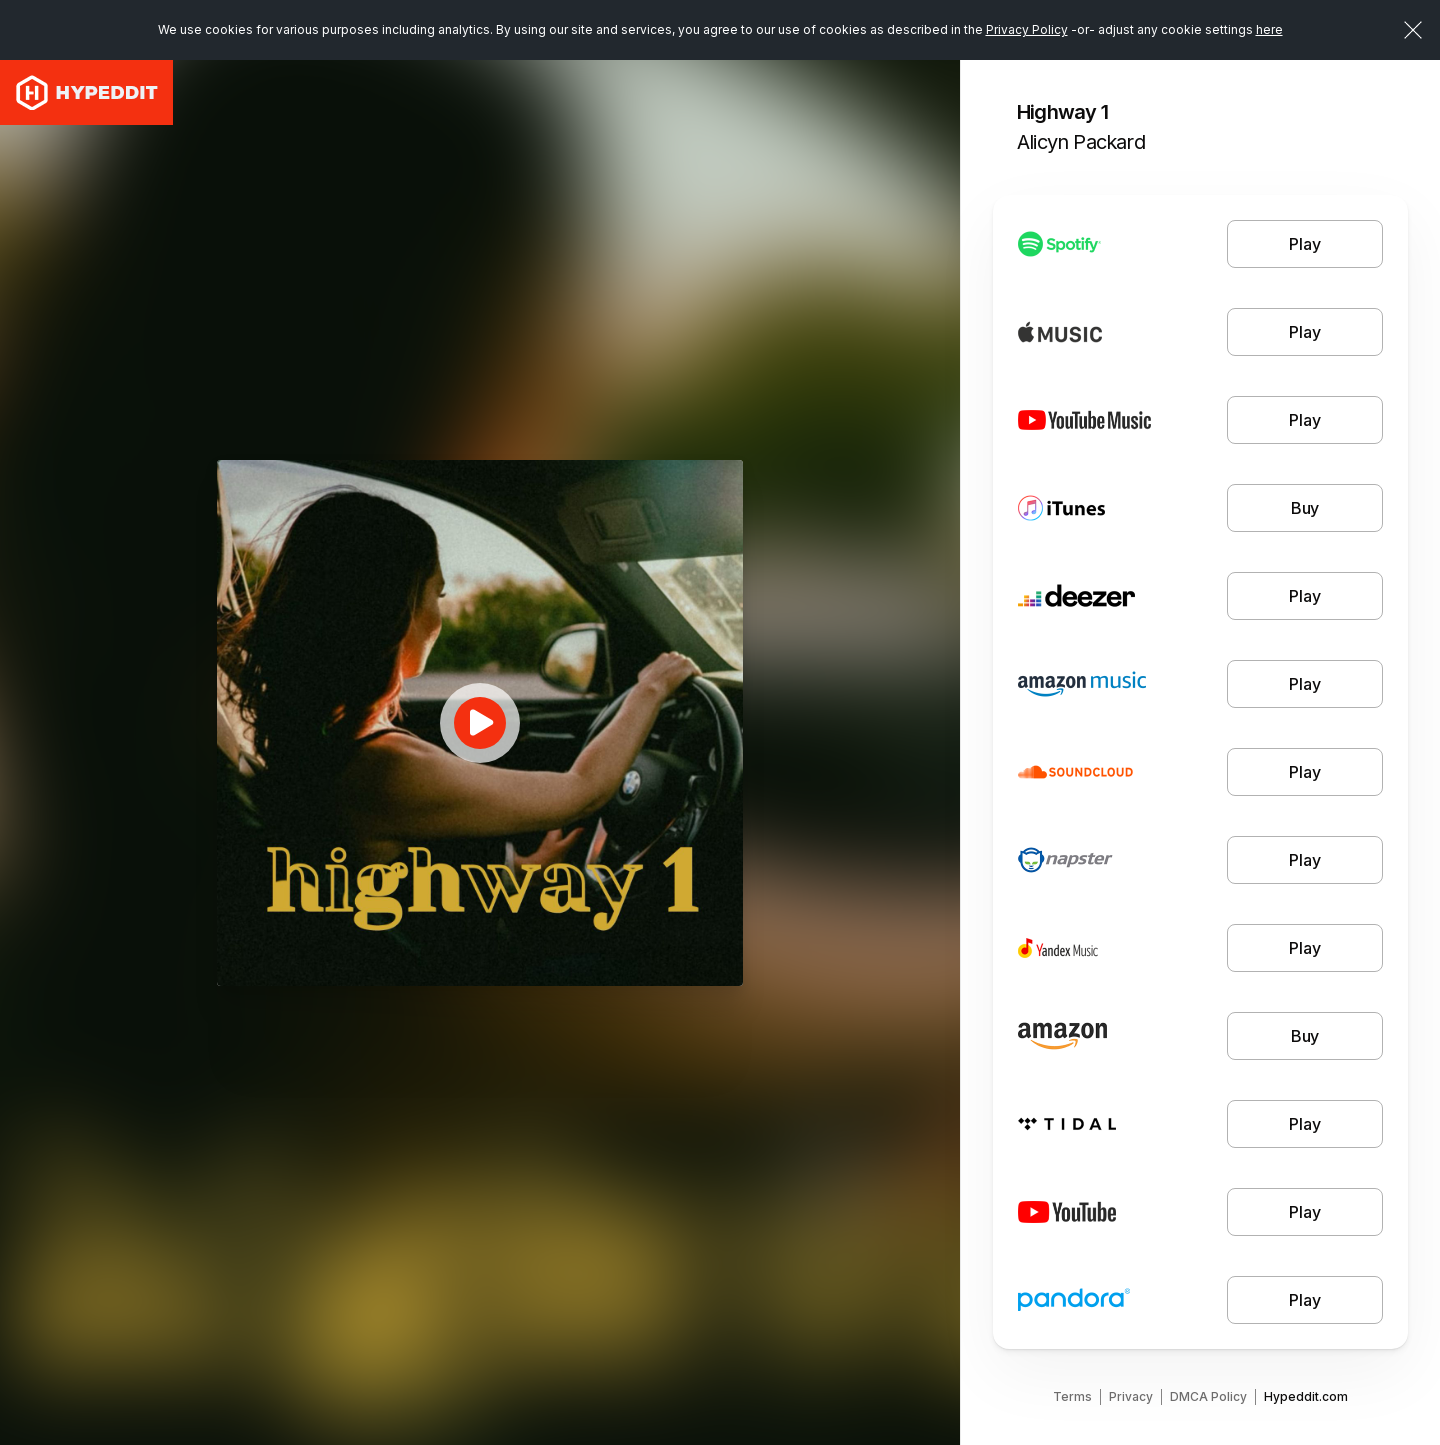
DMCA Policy (1208, 1396)
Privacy (1131, 1396)
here (1269, 29)
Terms (1072, 1396)
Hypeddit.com (1306, 1396)
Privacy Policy (1027, 29)
